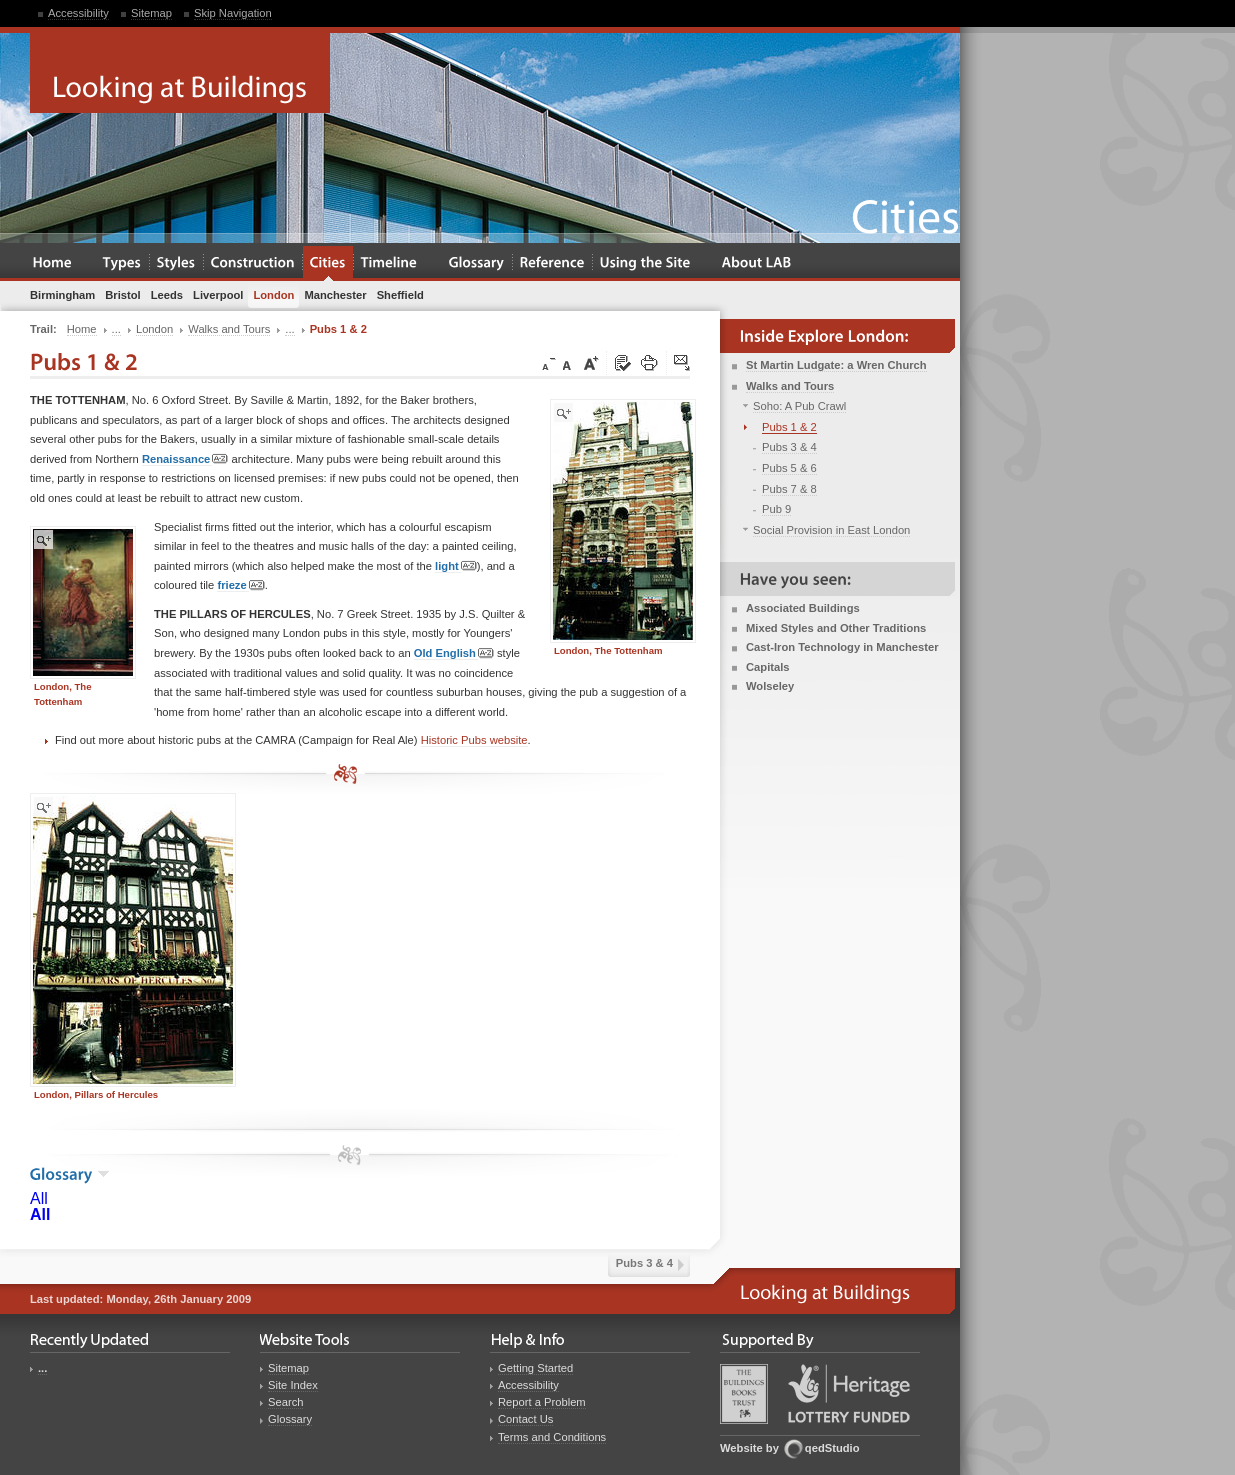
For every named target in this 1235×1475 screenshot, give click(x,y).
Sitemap (151, 13)
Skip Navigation (233, 13)
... (42, 1368)
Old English (454, 653)
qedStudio (832, 1448)
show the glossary (103, 1174)
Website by (749, 1448)
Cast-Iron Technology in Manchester (842, 647)
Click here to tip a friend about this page (683, 364)
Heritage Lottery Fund (849, 1393)
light (456, 566)
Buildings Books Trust (744, 1394)
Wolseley (770, 686)
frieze (240, 585)
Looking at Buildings (180, 73)
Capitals (768, 667)
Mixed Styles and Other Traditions (836, 628)
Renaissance (185, 459)
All (39, 1198)
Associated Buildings (803, 608)
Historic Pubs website (474, 740)
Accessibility (78, 13)
